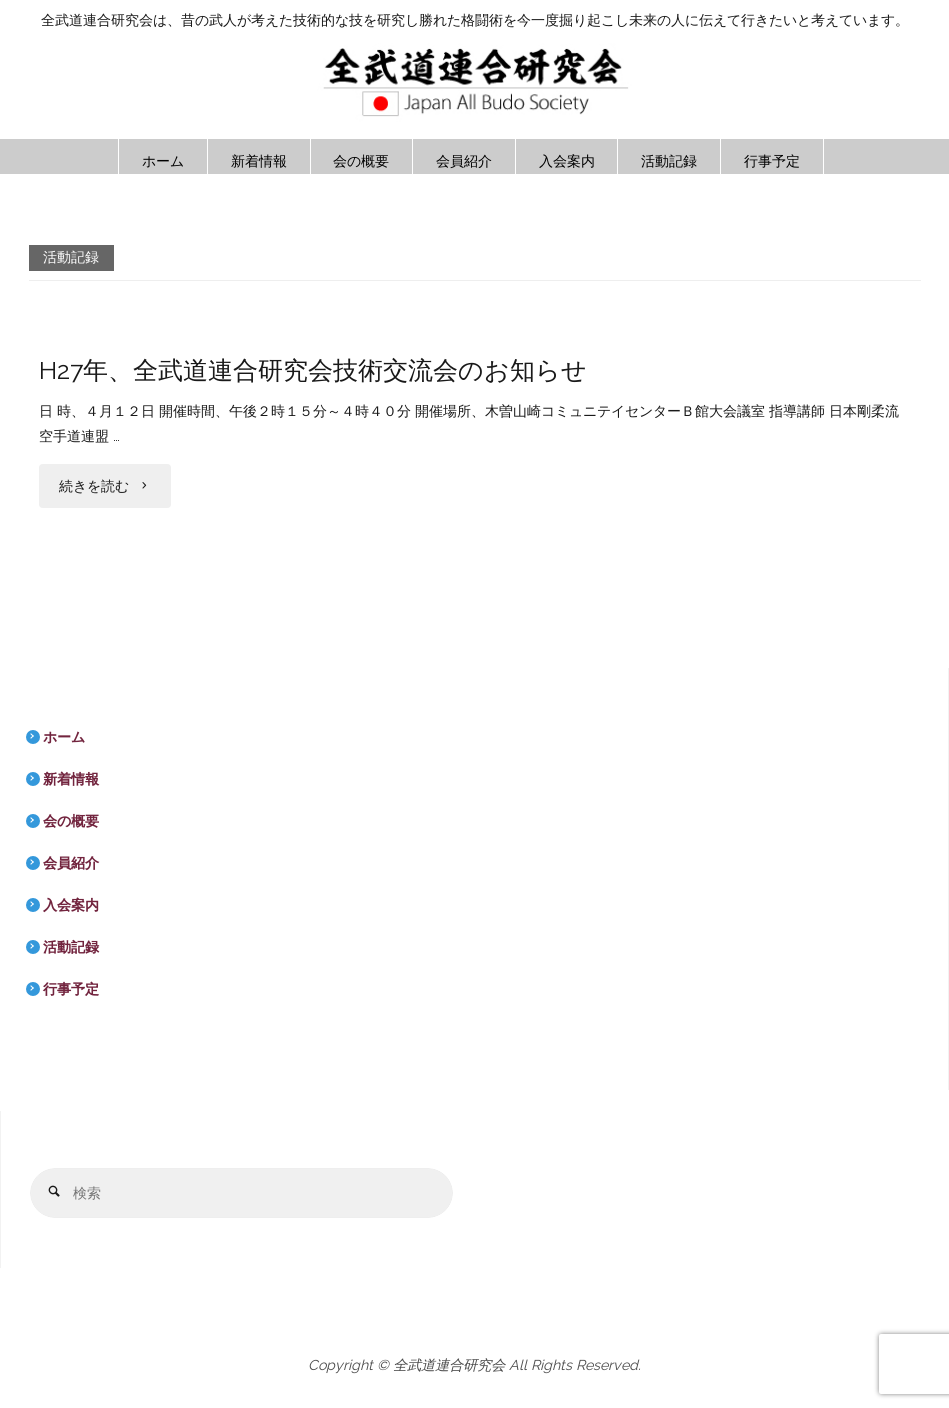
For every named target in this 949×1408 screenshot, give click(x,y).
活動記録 (71, 947)
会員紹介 (71, 863)
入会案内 (71, 905)
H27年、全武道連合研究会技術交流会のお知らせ (313, 370)
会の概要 (71, 821)
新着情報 (71, 779)
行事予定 (71, 989)
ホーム (64, 737)
